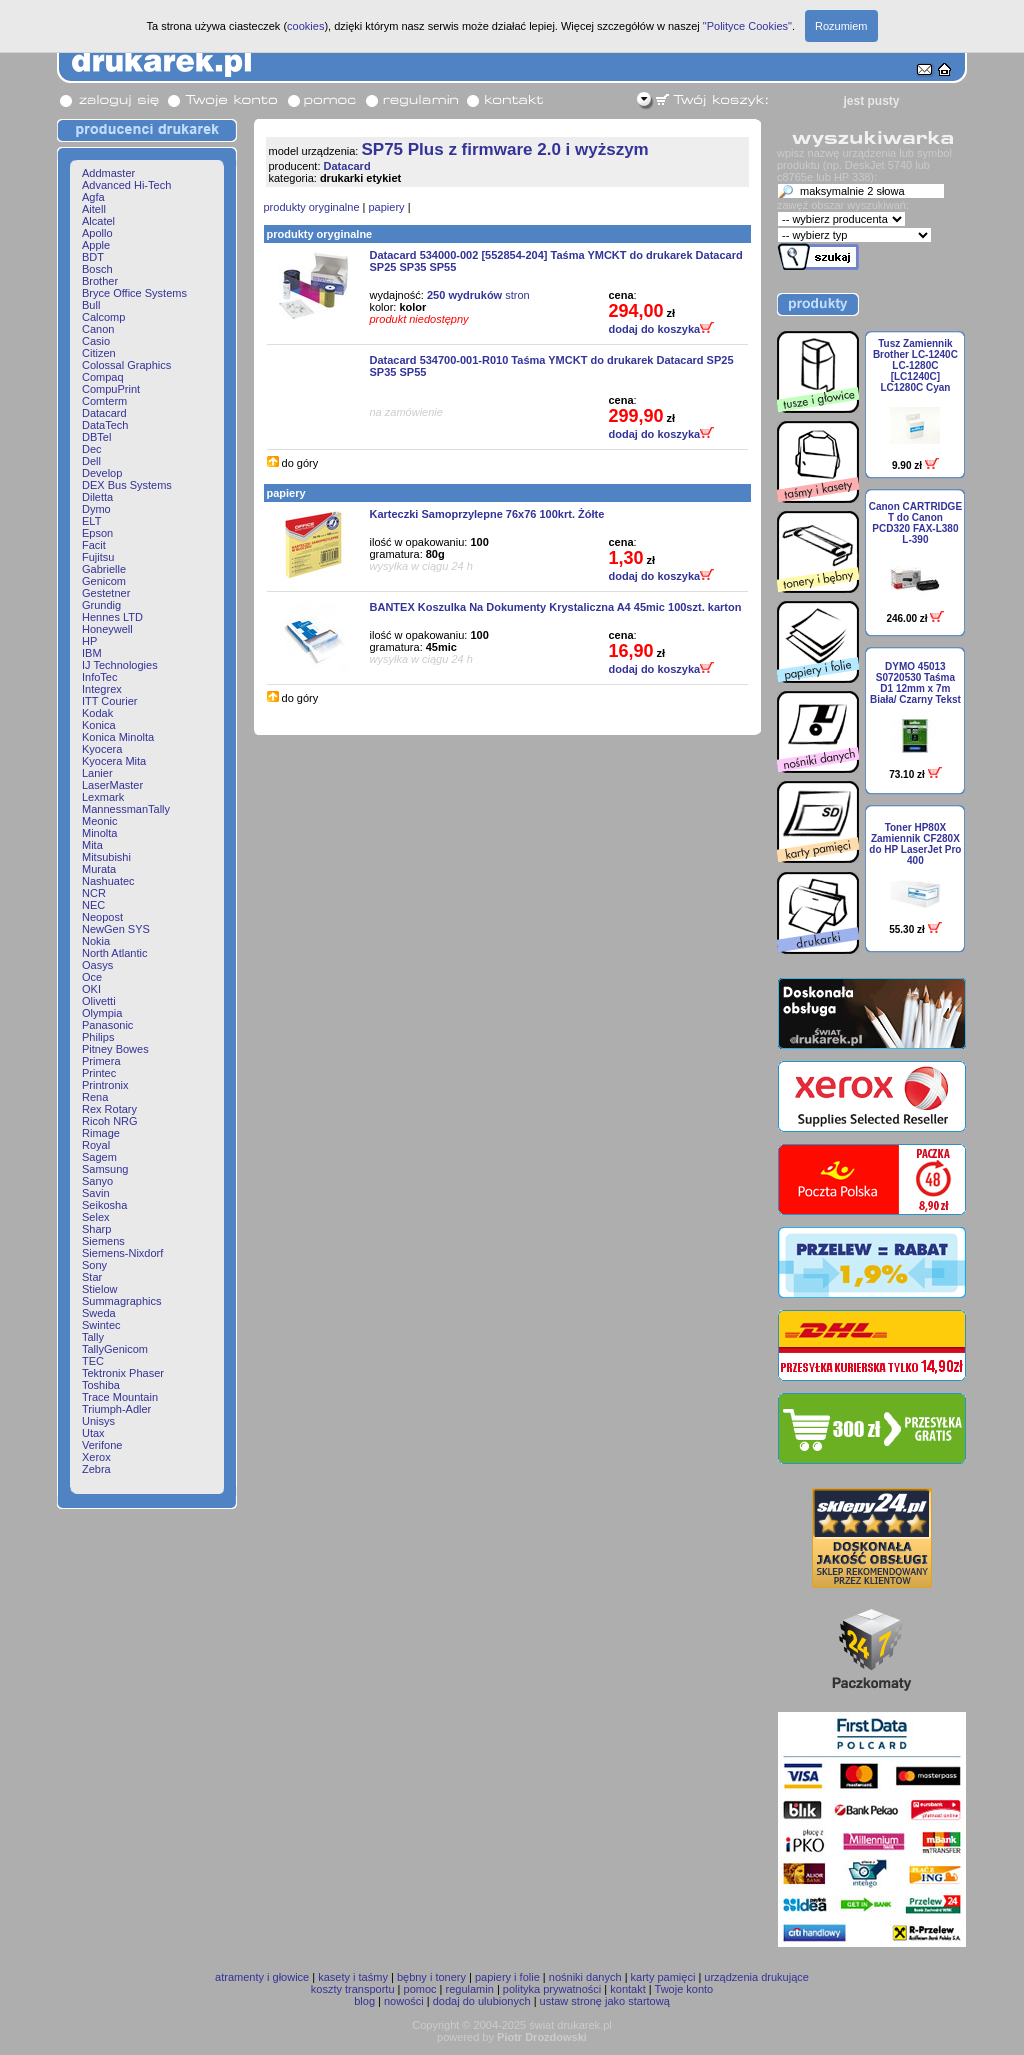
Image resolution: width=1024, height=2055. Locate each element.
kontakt (627, 1989)
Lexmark (103, 797)
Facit (94, 545)
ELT (91, 521)
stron (478, 295)
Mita (92, 845)
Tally (93, 1337)
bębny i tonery (431, 1977)
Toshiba (101, 1385)
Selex (96, 1217)
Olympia (102, 1013)
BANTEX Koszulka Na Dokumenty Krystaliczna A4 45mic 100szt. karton (556, 607)
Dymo (96, 509)
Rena (95, 1097)
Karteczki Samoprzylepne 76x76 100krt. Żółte (487, 514)
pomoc (420, 1989)
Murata (99, 869)
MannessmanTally (126, 809)
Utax (93, 1433)
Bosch (97, 269)
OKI (91, 989)
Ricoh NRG (110, 1121)
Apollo (97, 233)
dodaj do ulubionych (482, 2001)
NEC (93, 905)
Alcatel (98, 221)
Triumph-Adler (116, 1409)
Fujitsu (98, 557)
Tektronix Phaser (123, 1373)
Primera (101, 1061)
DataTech (105, 425)
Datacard (104, 413)
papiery (387, 207)
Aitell (94, 209)
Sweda (99, 1313)
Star (92, 1277)
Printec (99, 1073)
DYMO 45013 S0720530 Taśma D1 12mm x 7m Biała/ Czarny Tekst (915, 683)
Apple (96, 245)
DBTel (96, 437)
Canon (98, 329)
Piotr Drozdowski (542, 2037)
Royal (96, 1145)
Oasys (97, 965)
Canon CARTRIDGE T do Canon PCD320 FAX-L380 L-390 (915, 523)
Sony (94, 1265)
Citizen (99, 353)
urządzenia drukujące (756, 1977)
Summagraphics (121, 1301)
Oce (92, 977)
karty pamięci (663, 1977)
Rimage (101, 1133)
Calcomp (103, 317)
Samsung (105, 1169)
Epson (97, 533)
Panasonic (107, 1025)
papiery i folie (507, 1977)
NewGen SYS (116, 929)
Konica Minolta (118, 737)
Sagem (99, 1157)
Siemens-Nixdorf (122, 1253)
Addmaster (108, 173)
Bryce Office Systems (134, 293)
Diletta (97, 497)
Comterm (104, 401)
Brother (100, 281)
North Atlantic (114, 953)
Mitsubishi (106, 857)
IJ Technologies (120, 665)
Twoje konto (684, 1989)
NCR (94, 893)
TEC (93, 1361)
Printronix (105, 1085)
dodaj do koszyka (662, 329)
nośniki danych (585, 1977)
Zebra (96, 1469)
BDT (93, 257)
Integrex (102, 689)
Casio (96, 341)
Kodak (97, 713)
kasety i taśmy (353, 1977)
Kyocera (102, 749)
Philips (98, 1037)
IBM (92, 653)
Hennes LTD (112, 617)
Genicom (104, 581)
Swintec (101, 1325)
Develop (102, 473)
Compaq (103, 377)
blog (364, 2001)
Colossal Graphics (126, 365)
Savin (96, 1193)
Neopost (102, 917)
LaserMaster (112, 785)
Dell (91, 461)
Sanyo (97, 1181)
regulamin (470, 1989)
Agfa (93, 197)
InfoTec (99, 677)
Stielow (99, 1289)
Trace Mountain (120, 1397)
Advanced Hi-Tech (126, 185)
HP (89, 641)
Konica (99, 725)
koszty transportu (353, 1989)
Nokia (96, 941)
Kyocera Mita (114, 761)
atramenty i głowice (262, 1977)
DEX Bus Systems (127, 485)
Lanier (97, 773)
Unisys (98, 1421)
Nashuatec (108, 881)
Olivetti (99, 1001)
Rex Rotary (109, 1109)
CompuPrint (111, 389)
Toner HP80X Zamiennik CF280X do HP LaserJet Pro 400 (915, 844)
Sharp (96, 1229)
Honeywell (107, 629)
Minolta (99, 833)
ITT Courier (109, 701)
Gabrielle (104, 569)
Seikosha (104, 1205)
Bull (91, 305)
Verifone (102, 1445)
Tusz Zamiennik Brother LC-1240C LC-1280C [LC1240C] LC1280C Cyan (915, 365)
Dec (92, 449)
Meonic (99, 821)
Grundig (101, 605)
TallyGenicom (115, 1349)
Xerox (96, 1457)
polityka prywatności (552, 1989)
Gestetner (106, 593)
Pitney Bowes (115, 1049)
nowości (404, 2001)
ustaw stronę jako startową (605, 2001)
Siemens (103, 1241)
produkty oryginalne (312, 207)
